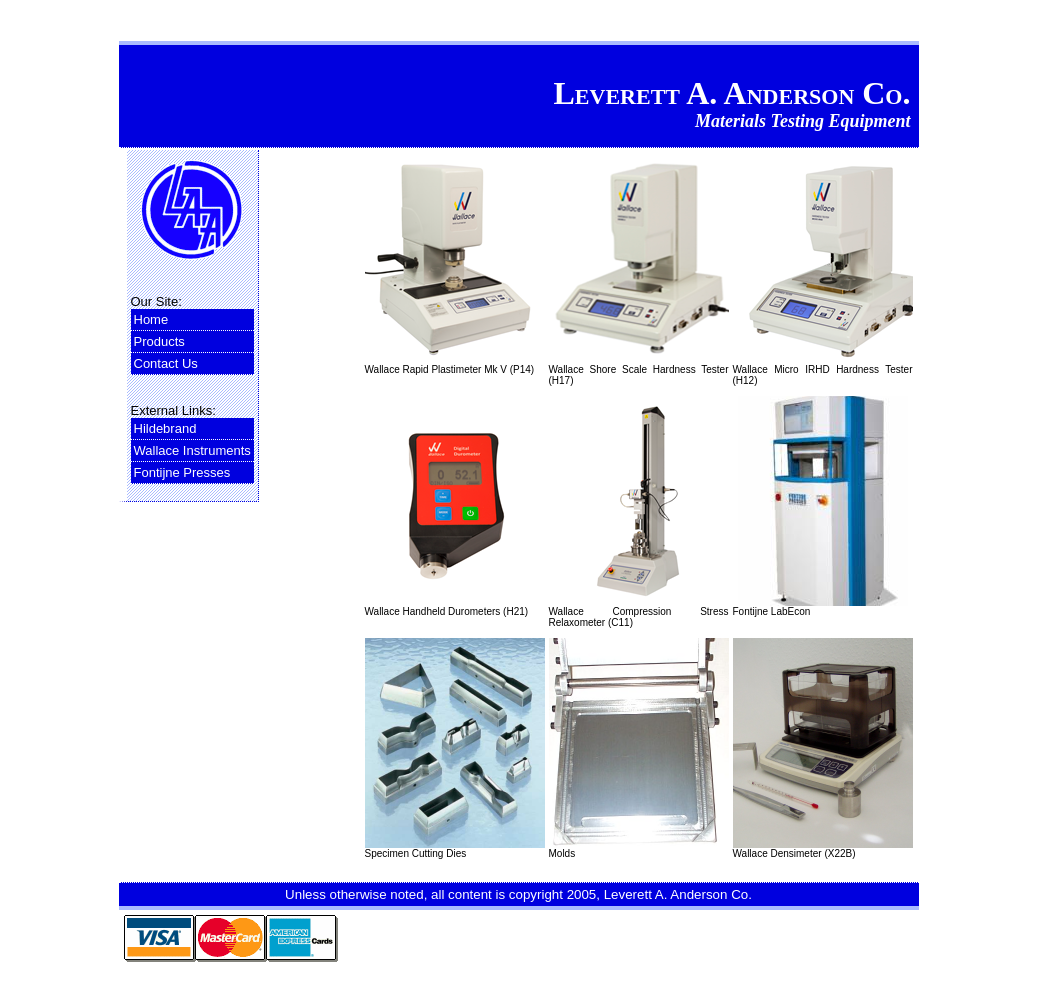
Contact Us (166, 363)
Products (159, 341)
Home (151, 319)
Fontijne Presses (182, 472)
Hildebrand (165, 428)
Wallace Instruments (192, 450)
